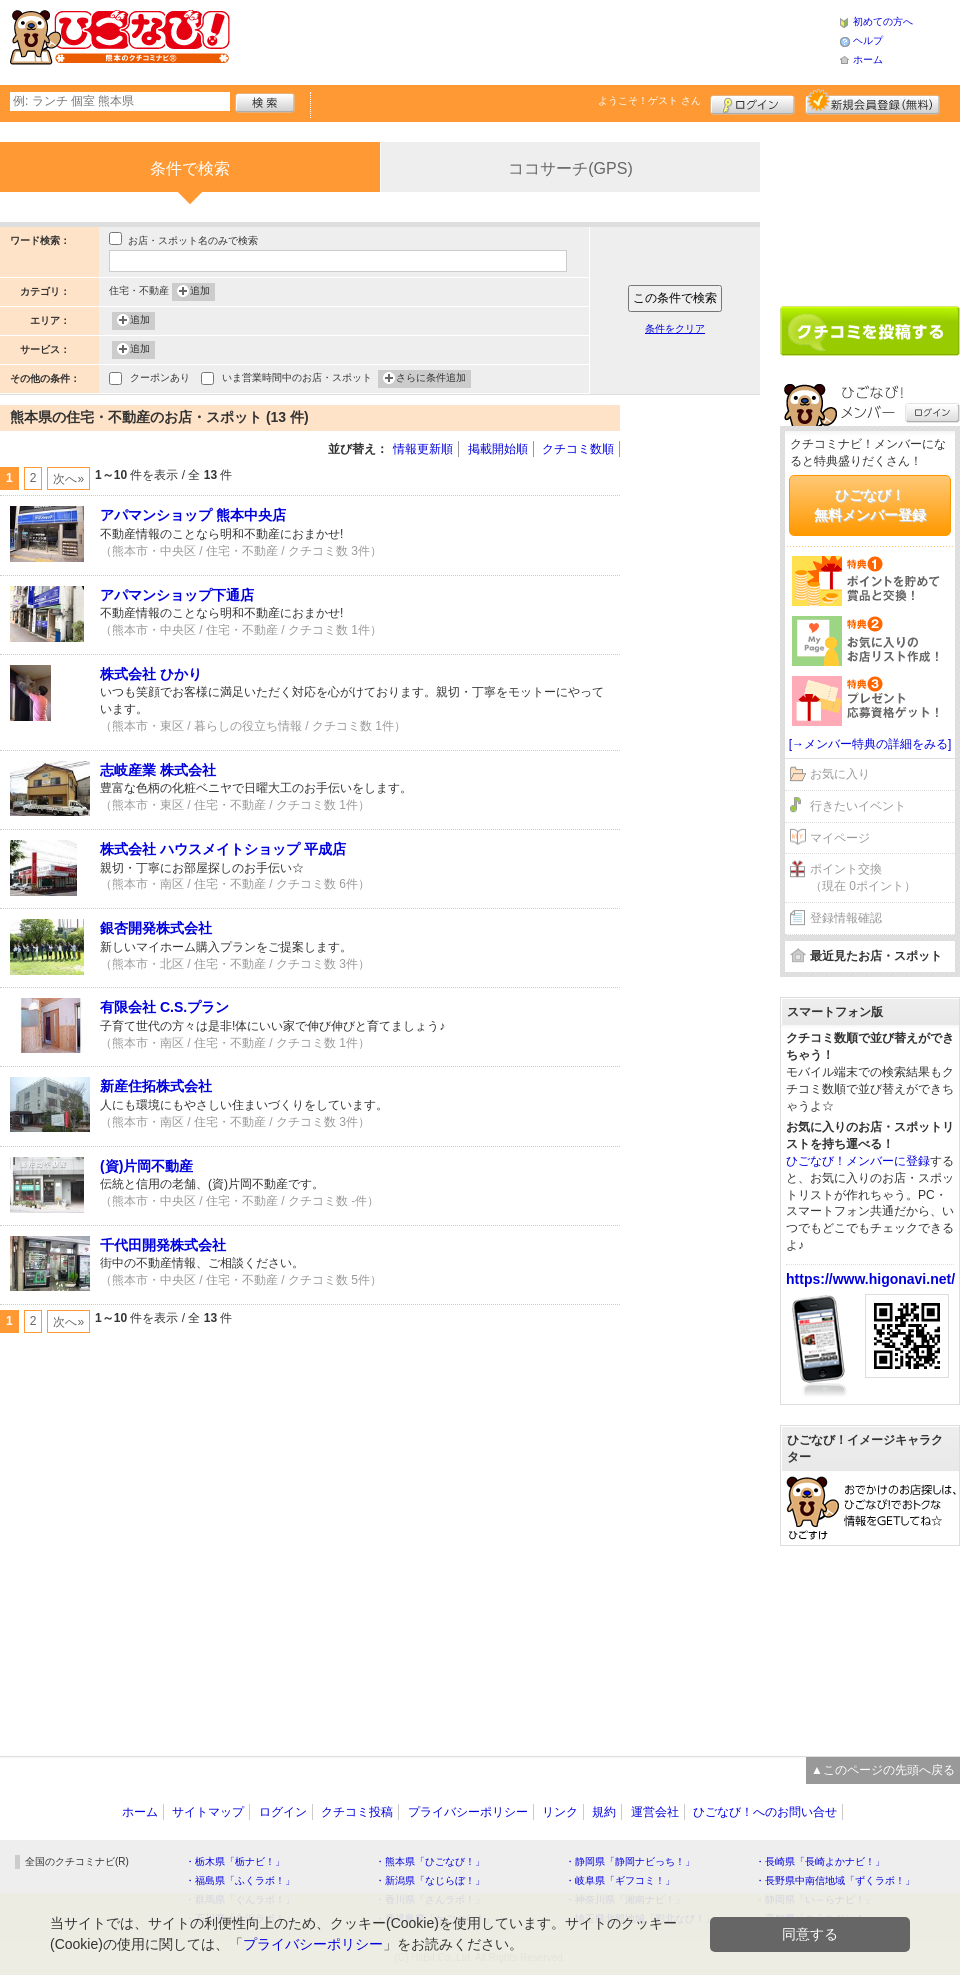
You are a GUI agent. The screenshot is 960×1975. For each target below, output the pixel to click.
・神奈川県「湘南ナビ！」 (625, 1899)
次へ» (68, 479)
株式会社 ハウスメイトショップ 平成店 (223, 849)
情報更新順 (423, 449)
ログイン (752, 102)
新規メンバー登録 (872, 102)
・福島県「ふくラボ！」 (240, 1880)
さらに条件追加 (431, 379)
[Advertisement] (700, 465)
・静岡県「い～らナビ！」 (815, 1899)
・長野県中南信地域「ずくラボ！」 (835, 1880)
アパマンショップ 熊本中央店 (193, 515)
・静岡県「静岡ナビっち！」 (630, 1861)
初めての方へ (883, 21)
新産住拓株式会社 (156, 1086)
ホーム (868, 59)
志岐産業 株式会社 (158, 770)
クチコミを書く (870, 331)
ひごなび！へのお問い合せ (765, 1812)
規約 (604, 1812)
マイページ (840, 838)
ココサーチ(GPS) (570, 168)
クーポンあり (160, 379)
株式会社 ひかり (151, 674)
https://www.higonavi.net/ (870, 1279)
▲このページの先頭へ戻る (883, 1770)
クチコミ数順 (578, 449)
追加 (200, 292)
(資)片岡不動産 (146, 1166)
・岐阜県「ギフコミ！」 (620, 1880)
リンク (560, 1812)
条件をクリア (675, 328)
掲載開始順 (498, 449)
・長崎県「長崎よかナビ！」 (820, 1861)
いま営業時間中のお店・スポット (297, 379)
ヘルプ (868, 40)
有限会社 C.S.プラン (164, 1007)
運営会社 (655, 1812)
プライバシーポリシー (468, 1812)
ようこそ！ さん (649, 100)
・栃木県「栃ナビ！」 (235, 1861)
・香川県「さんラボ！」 (430, 1899)
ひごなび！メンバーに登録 (858, 1161)
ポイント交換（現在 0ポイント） (863, 877)
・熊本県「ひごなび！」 (430, 1861)
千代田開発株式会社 (163, 1245)
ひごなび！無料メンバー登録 (870, 505)
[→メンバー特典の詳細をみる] (870, 744)
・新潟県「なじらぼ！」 (430, 1880)
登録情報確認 (846, 918)
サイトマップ (208, 1812)
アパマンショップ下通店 (177, 595)
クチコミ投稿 (357, 1812)
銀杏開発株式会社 (156, 928)
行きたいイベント (858, 806)
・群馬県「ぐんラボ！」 (240, 1899)
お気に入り (840, 774)
